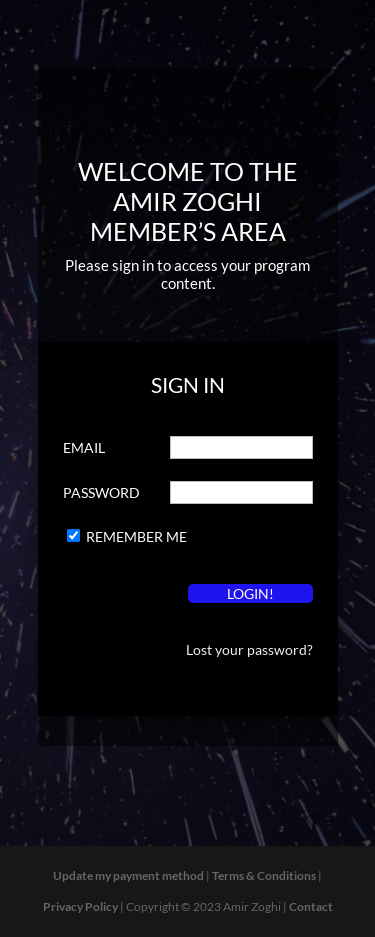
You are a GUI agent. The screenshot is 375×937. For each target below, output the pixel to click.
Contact (311, 906)
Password (101, 492)
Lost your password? (249, 649)
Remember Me (136, 536)
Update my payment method (128, 875)
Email (84, 447)
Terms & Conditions (264, 875)
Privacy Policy (80, 906)
